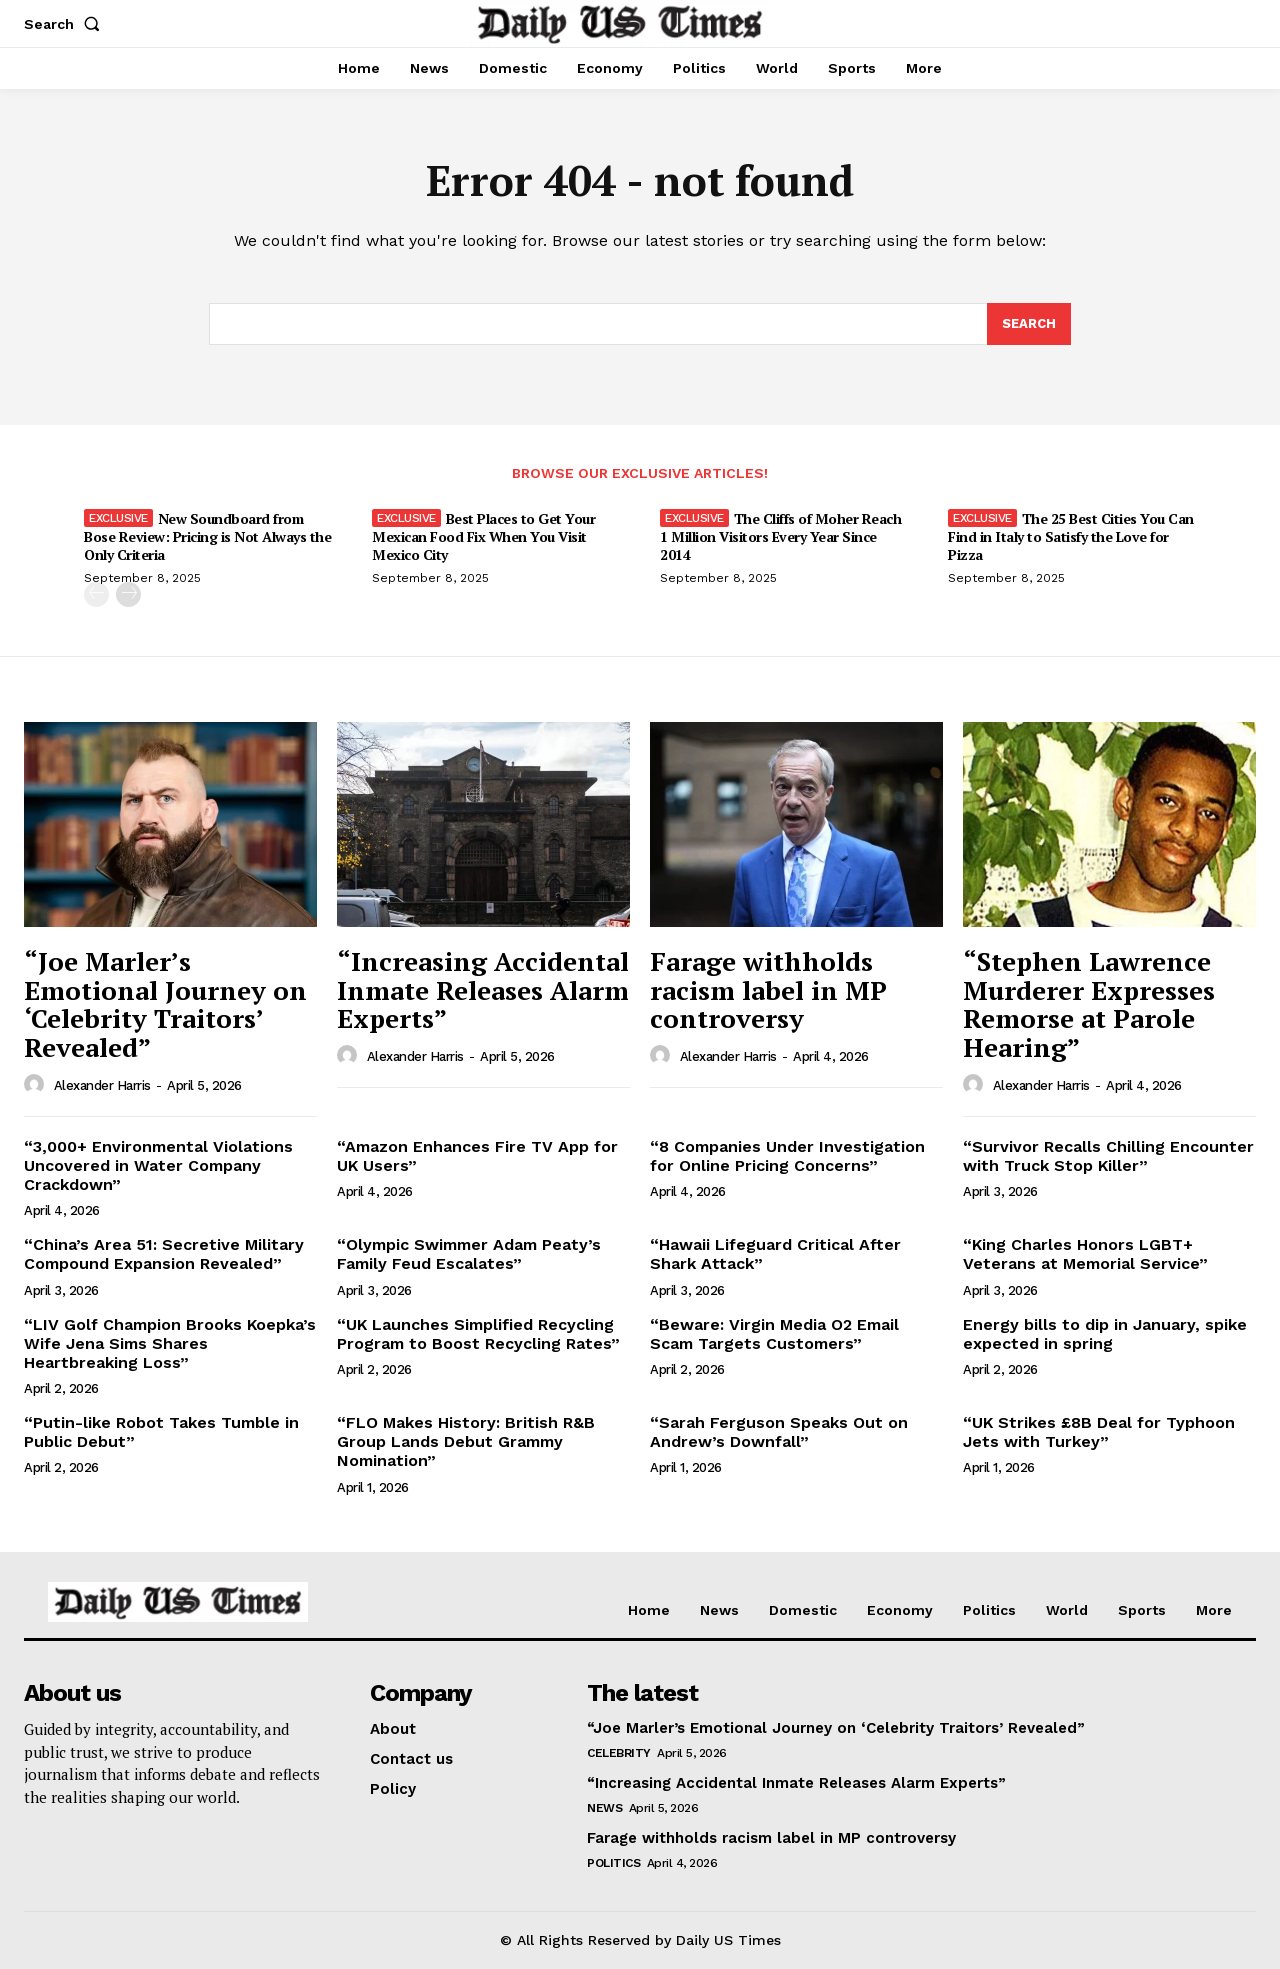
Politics (613, 1863)
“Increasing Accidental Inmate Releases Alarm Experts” (483, 989)
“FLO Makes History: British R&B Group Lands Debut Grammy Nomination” (466, 1441)
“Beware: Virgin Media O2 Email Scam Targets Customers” (774, 1334)
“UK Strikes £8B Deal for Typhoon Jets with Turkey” (1099, 1432)
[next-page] (128, 594)
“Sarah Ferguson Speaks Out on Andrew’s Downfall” (779, 1432)
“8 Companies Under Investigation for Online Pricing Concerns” (787, 1156)
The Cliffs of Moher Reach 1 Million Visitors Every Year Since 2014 (780, 536)
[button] (66, 24)
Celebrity (619, 1753)
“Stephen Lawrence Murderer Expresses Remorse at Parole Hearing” (1089, 1004)
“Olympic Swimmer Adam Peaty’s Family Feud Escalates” (469, 1254)
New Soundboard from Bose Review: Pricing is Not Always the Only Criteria (207, 536)
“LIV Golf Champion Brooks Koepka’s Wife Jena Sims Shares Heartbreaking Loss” (170, 1343)
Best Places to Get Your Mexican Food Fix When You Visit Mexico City (483, 536)
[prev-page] (96, 594)
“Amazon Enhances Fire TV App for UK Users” (477, 1156)
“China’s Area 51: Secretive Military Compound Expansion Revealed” (164, 1254)
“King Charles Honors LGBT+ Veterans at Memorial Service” (1085, 1254)
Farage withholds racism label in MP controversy (768, 989)
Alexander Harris (102, 1085)
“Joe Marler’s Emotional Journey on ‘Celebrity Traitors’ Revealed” (165, 1004)
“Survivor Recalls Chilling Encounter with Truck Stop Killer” (1108, 1156)
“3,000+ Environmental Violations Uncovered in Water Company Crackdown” (158, 1165)
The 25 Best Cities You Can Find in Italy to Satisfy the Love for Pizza (1071, 536)
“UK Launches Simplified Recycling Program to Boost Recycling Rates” (478, 1334)
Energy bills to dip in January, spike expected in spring (1105, 1334)
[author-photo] (37, 1085)
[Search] (1029, 324)
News (604, 1808)
